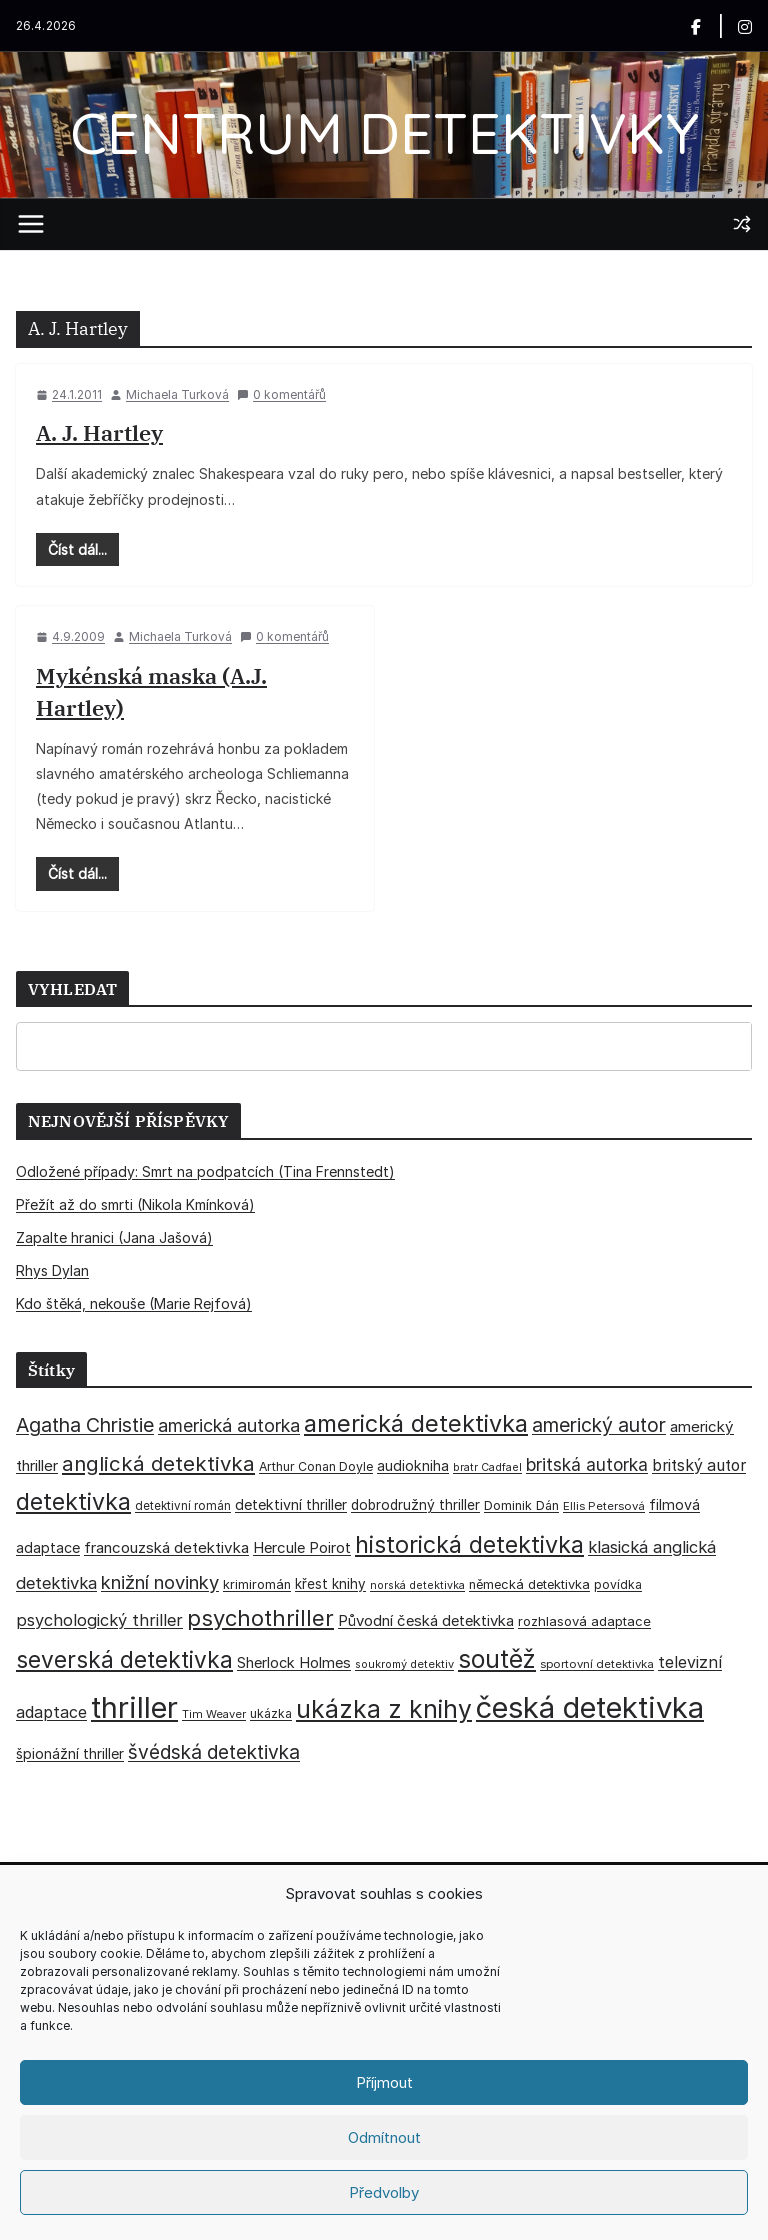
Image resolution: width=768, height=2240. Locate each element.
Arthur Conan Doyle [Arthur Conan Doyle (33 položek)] (316, 1466)
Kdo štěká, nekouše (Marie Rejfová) (134, 1303)
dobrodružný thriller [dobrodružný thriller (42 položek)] (415, 1505)
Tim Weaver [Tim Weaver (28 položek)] (214, 1714)
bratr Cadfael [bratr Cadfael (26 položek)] (487, 1467)
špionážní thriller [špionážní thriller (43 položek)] (70, 1753)
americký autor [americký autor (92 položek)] (599, 1425)
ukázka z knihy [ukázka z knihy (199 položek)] (384, 1709)
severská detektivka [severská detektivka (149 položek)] (124, 1659)
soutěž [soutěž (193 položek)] (497, 1659)
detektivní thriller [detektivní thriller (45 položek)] (291, 1504)
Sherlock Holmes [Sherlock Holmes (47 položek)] (294, 1663)
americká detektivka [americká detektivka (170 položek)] (416, 1423)
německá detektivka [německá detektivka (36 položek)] (529, 1584)
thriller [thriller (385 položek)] (134, 1707)
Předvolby (384, 2192)
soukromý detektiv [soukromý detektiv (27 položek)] (404, 1664)
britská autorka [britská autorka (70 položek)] (587, 1464)
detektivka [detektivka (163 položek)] (73, 1502)
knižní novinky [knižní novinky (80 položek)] (160, 1582)
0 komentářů (281, 394)
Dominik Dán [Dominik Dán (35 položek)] (521, 1505)
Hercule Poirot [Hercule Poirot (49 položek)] (302, 1547)
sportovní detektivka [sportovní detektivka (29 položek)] (597, 1664)
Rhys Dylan (52, 1270)
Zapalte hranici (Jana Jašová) (114, 1237)
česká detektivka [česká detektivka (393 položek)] (590, 1707)
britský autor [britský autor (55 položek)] (699, 1465)
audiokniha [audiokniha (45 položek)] (413, 1465)
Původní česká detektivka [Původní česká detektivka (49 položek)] (426, 1620)
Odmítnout (384, 2137)
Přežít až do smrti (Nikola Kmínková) (135, 1204)
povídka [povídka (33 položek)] (618, 1584)
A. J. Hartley (99, 432)
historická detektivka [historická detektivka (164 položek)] (469, 1544)
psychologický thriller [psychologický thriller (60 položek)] (99, 1620)
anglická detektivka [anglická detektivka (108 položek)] (158, 1463)
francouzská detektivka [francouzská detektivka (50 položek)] (166, 1547)
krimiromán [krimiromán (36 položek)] (257, 1584)
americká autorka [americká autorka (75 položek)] (229, 1425)
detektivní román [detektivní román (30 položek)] (183, 1506)
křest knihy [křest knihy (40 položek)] (330, 1584)
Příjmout (384, 2082)
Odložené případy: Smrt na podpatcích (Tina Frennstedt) (205, 1171)
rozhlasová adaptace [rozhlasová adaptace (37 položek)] (584, 1621)
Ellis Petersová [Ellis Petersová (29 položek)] (604, 1506)
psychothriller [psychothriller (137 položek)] (260, 1618)
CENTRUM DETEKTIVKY (384, 132)
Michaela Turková (177, 394)
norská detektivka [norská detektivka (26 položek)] (417, 1585)
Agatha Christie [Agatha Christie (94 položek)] (85, 1425)
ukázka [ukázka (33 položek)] (271, 1713)
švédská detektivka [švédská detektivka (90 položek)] (214, 1752)
